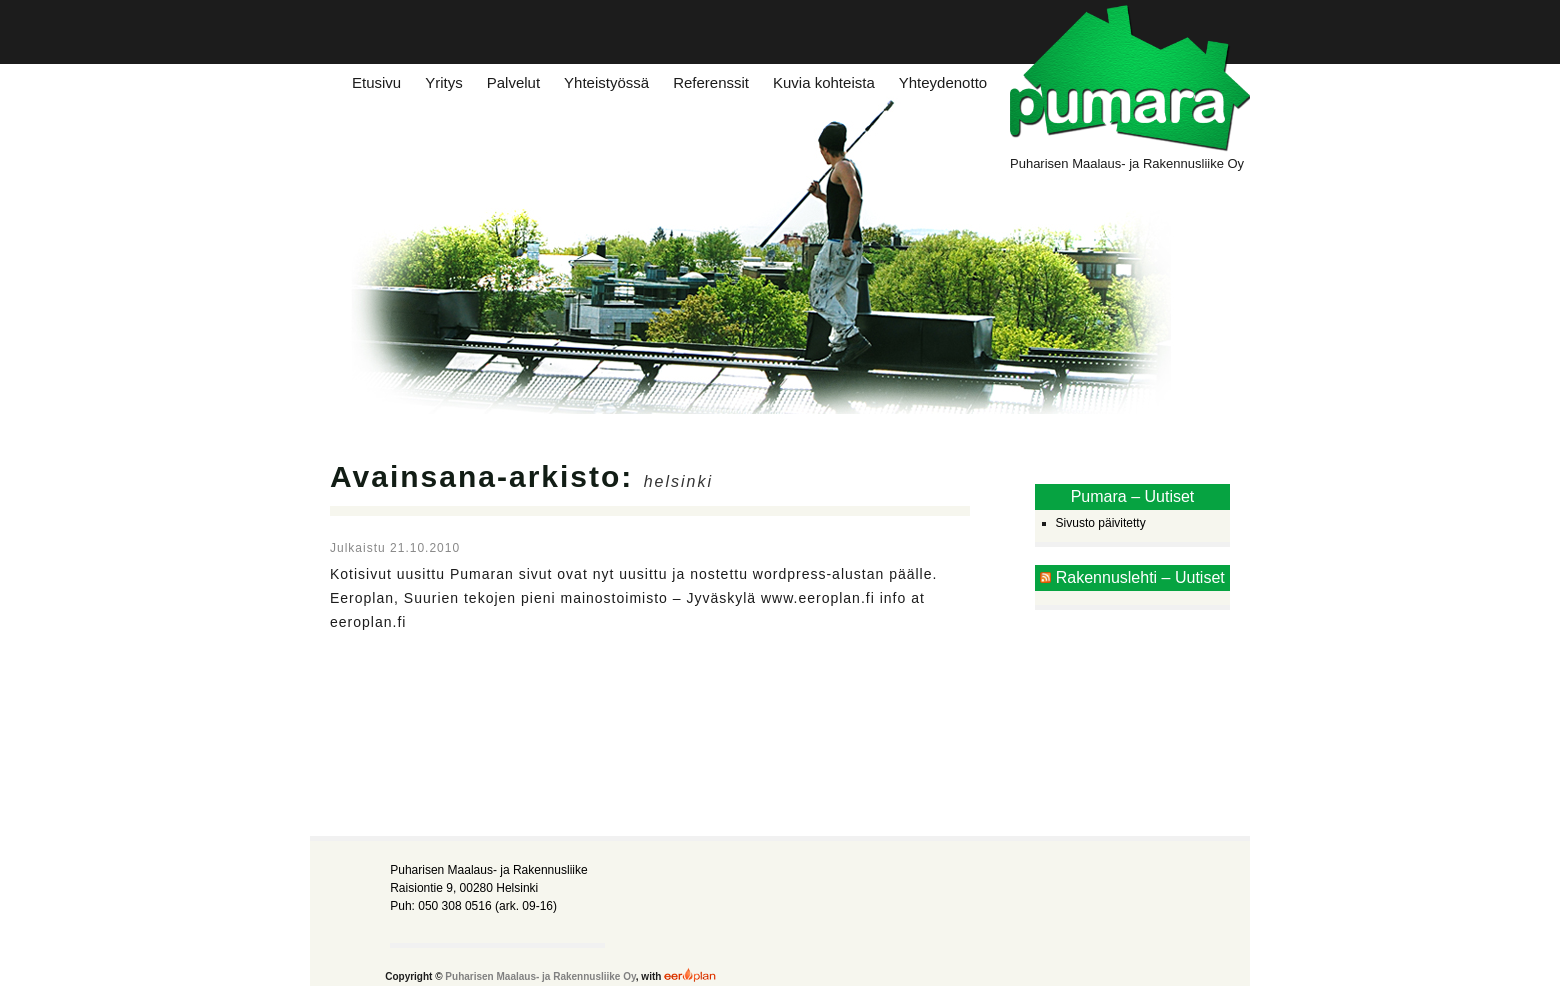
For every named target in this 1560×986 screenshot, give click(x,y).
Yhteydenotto (943, 82)
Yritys (444, 82)
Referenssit (711, 82)
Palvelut (513, 82)
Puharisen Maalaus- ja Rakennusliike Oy (540, 976)
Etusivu (376, 82)
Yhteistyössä (606, 82)
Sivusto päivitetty (1101, 523)
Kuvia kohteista (824, 82)
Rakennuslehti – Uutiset (1140, 577)
